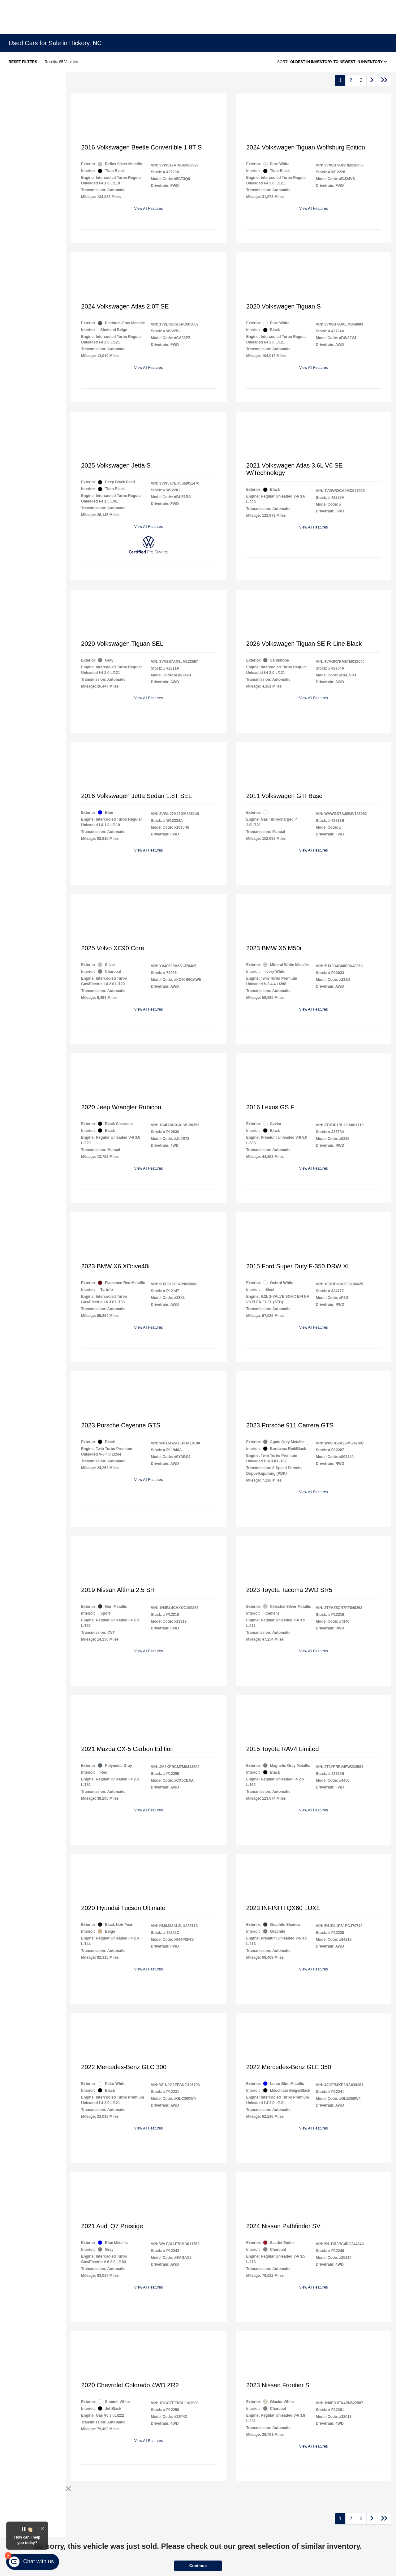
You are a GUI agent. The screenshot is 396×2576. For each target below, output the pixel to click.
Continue (198, 2565)
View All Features (148, 208)
